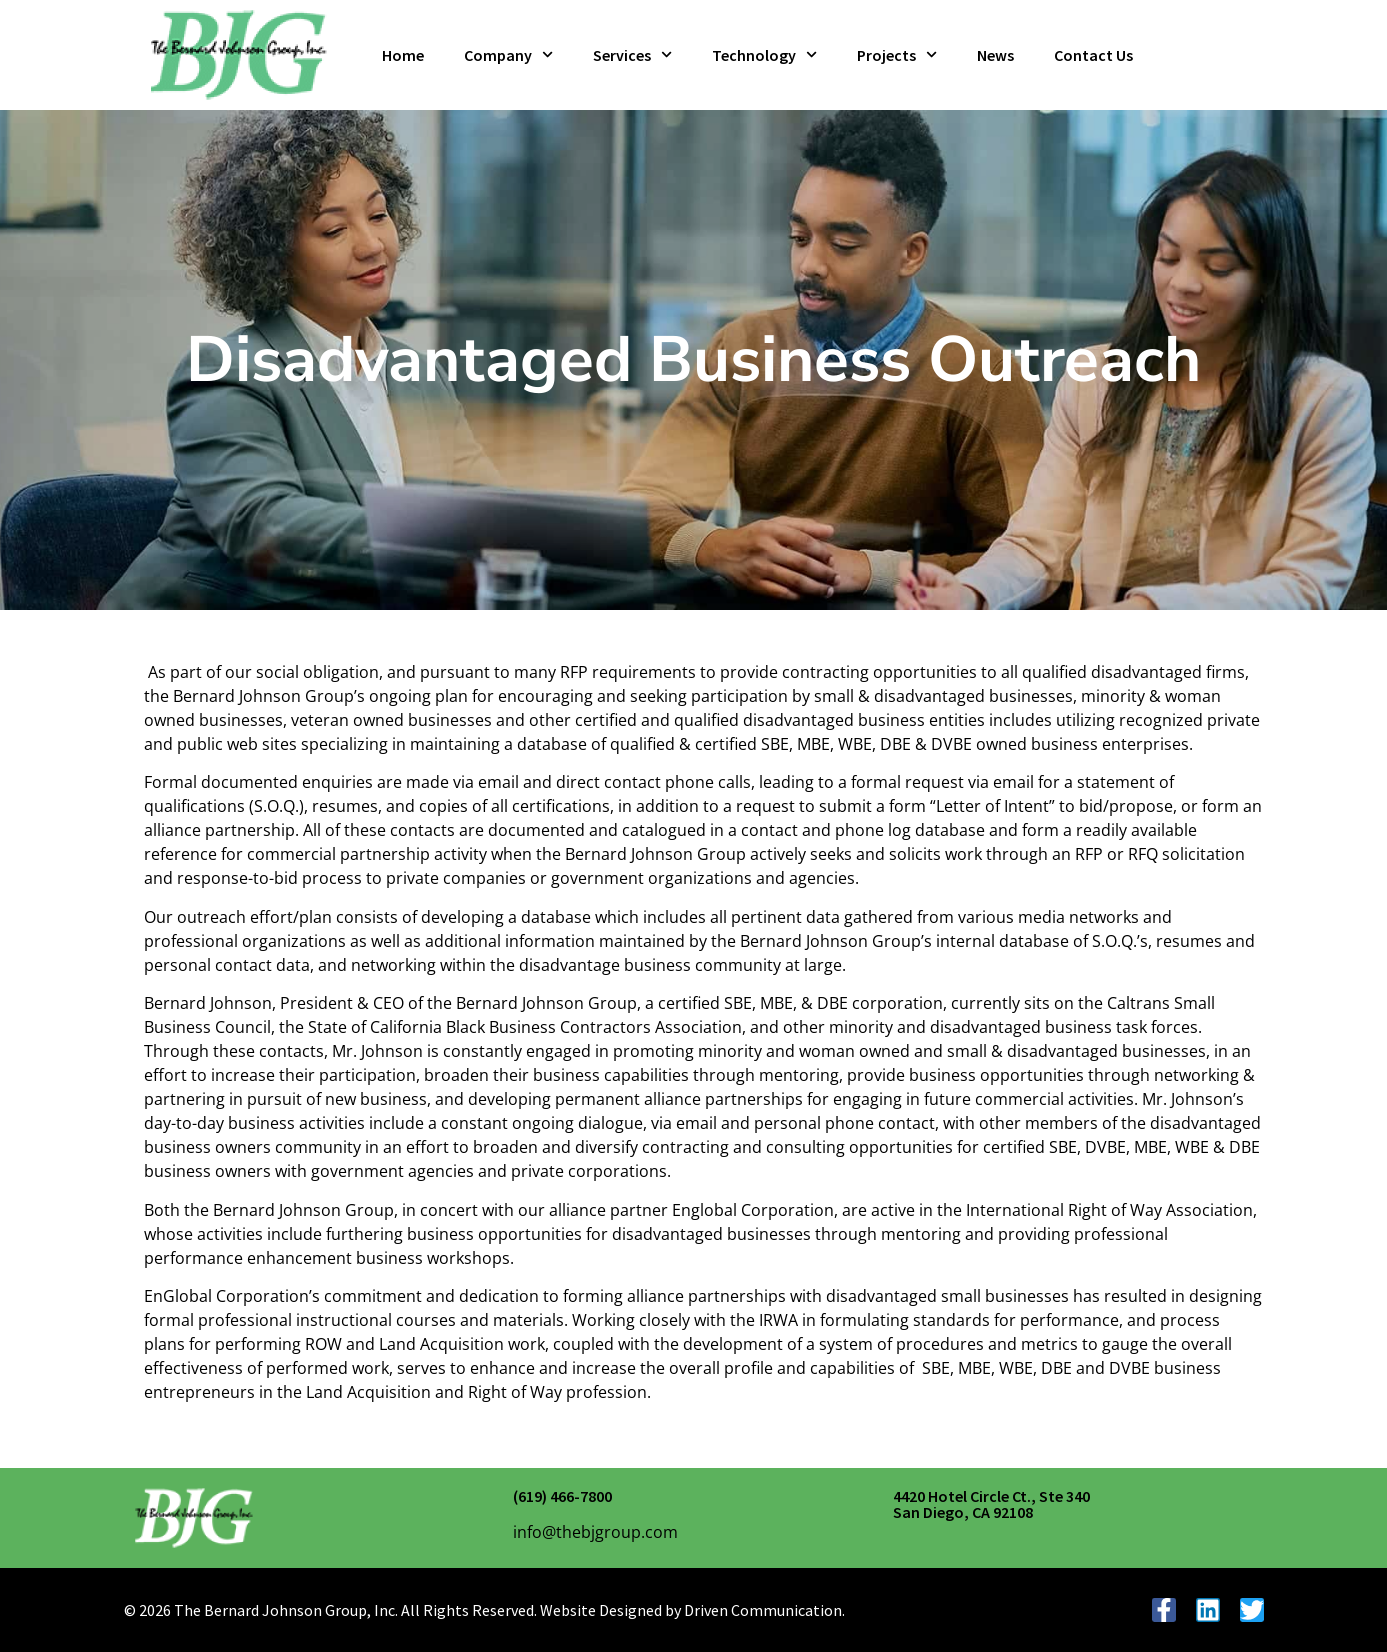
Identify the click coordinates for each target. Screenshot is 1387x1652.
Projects (897, 54)
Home (403, 55)
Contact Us (1093, 55)
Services (632, 54)
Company (508, 54)
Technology (764, 54)
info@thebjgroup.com (595, 1532)
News (995, 55)
